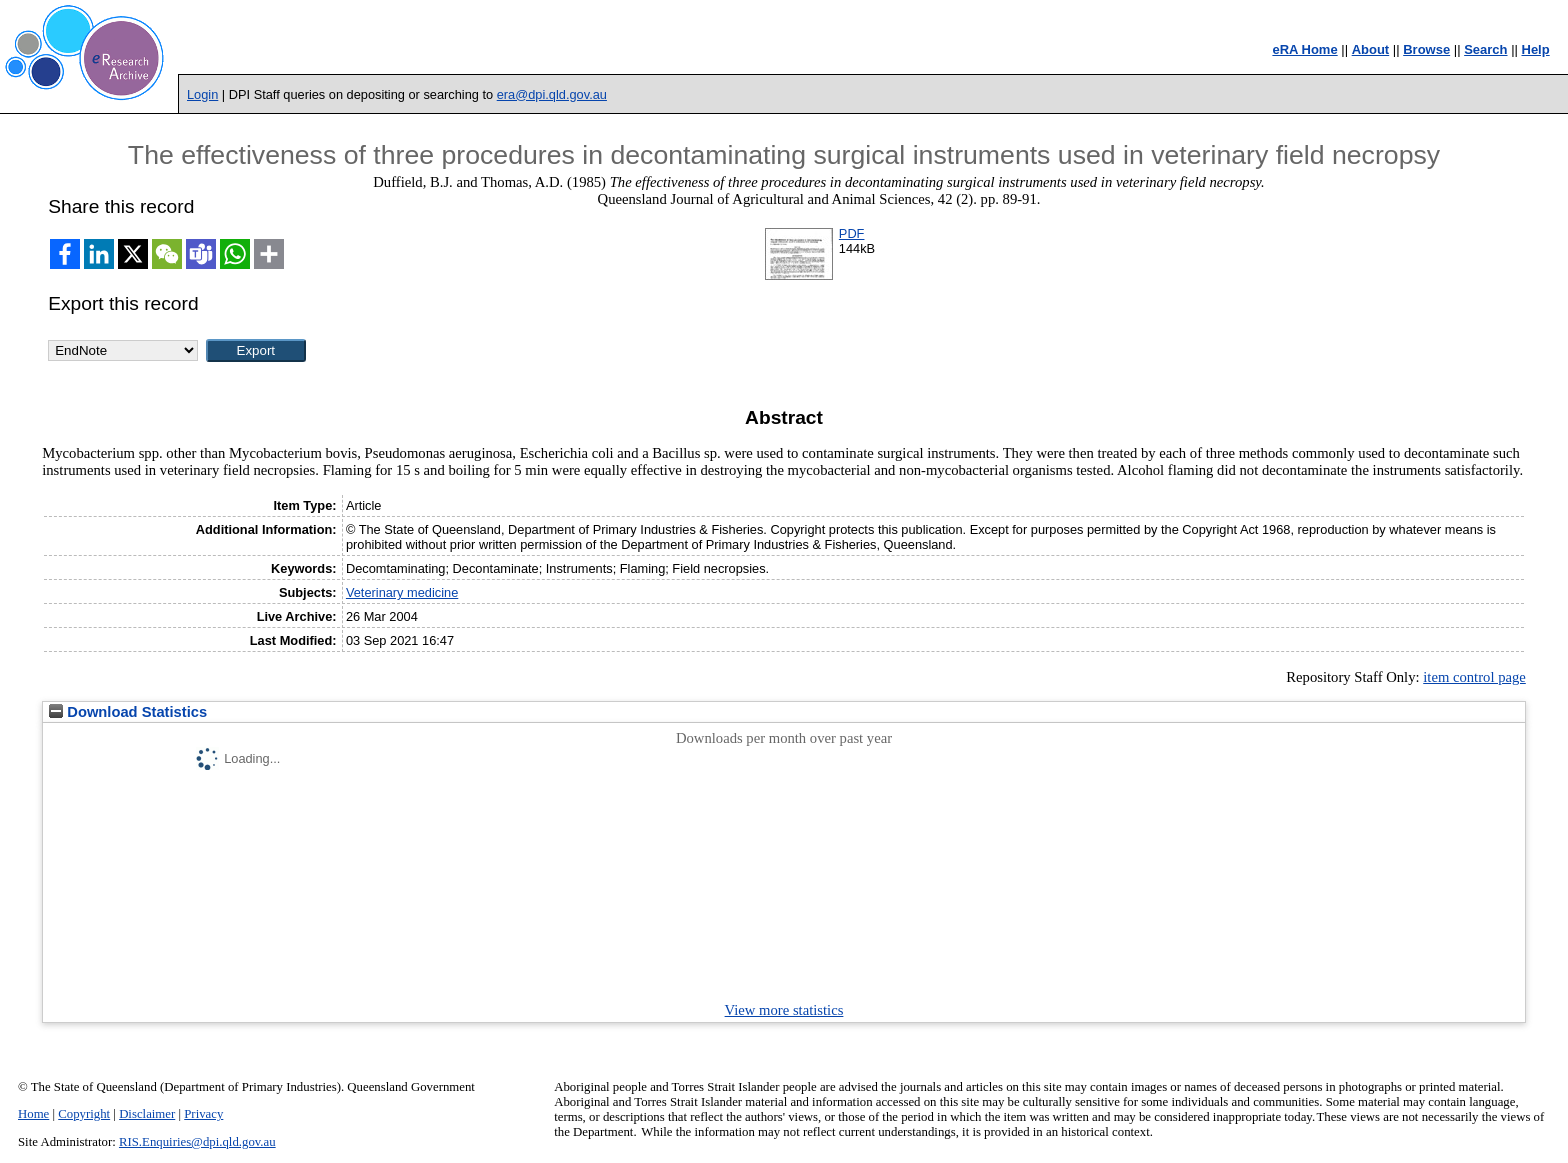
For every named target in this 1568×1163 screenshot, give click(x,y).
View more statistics (784, 1010)
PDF (852, 233)
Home (33, 1114)
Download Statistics (128, 712)
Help (1536, 49)
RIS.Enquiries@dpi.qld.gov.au (197, 1142)
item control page (1474, 677)
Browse (1426, 49)
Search (1485, 49)
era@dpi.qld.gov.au (552, 94)
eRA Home (1304, 49)
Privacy (203, 1114)
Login (202, 94)
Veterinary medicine (402, 592)
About (1371, 49)
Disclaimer (147, 1114)
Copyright (84, 1114)
